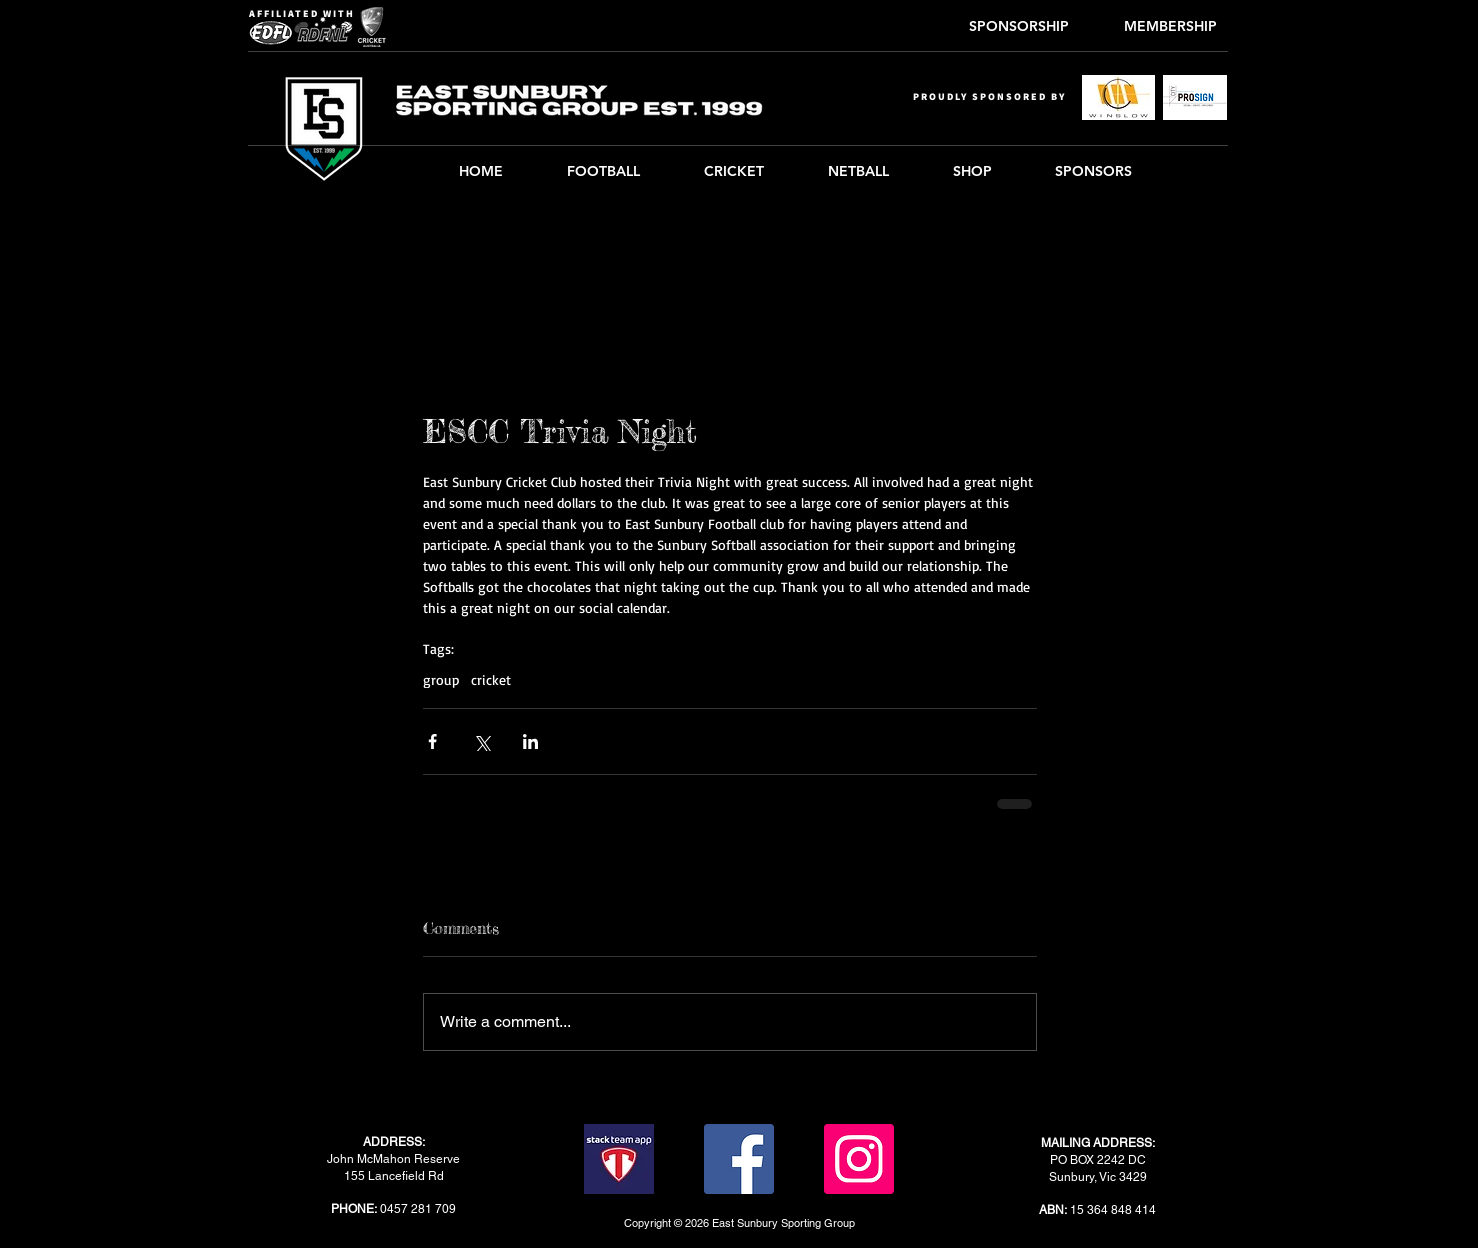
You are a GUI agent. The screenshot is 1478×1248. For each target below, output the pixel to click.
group (441, 679)
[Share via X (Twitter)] (481, 741)
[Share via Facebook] (432, 741)
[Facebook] (739, 1159)
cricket (491, 679)
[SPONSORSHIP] (1018, 27)
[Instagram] (859, 1159)
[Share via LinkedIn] (530, 741)
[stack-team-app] (619, 1159)
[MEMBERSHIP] (1170, 27)
